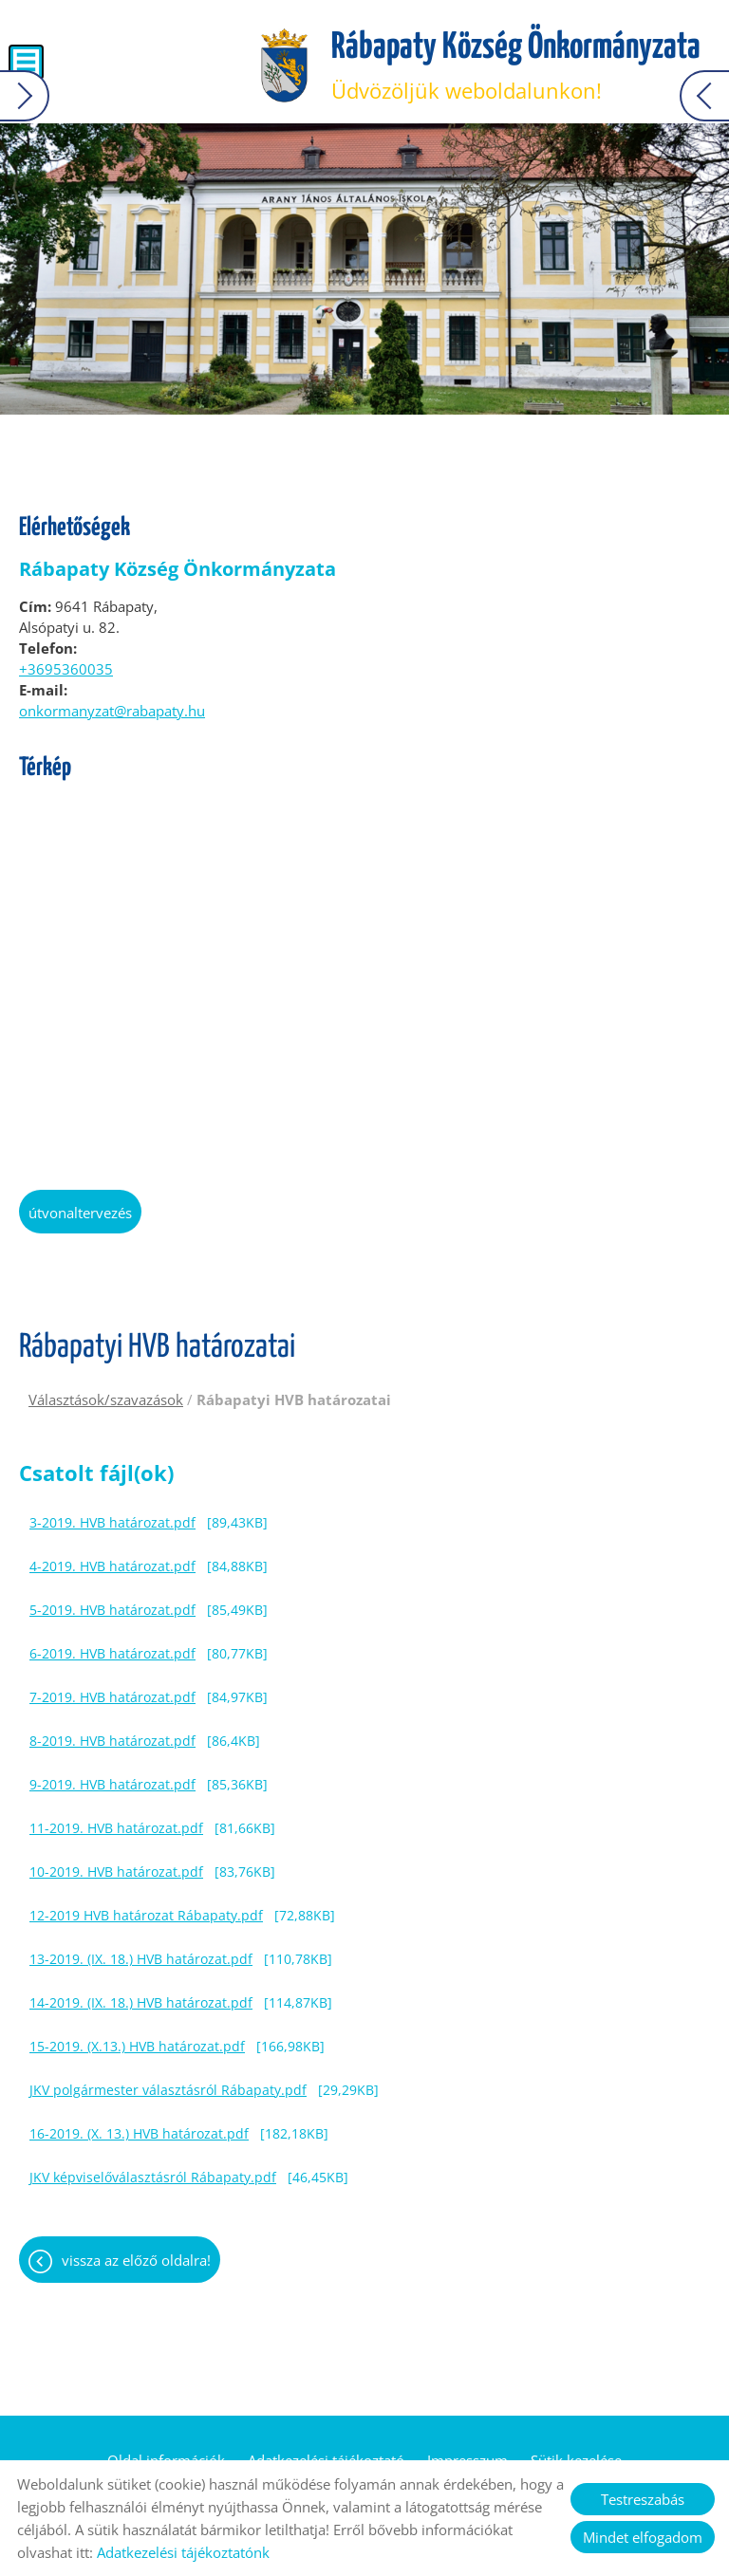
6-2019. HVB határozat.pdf (112, 1653)
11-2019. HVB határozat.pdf (116, 1828)
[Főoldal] (284, 66)
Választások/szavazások (105, 1399)
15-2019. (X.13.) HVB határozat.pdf (137, 2046)
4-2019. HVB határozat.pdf (112, 1566)
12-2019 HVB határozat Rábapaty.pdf (146, 1915)
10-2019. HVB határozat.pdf (116, 1872)
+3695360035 (66, 668)
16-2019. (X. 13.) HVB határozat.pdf (139, 2133)
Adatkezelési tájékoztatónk (183, 2552)
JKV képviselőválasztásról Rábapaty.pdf (152, 2177)
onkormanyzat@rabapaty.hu (112, 710)
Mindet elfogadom (642, 2537)
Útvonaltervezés (80, 1212)
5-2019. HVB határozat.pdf (112, 1610)
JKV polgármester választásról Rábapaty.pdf (168, 2090)
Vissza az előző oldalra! (136, 2260)
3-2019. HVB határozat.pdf (112, 1522)
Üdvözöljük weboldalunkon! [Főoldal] (516, 66)
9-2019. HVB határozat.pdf (112, 1784)
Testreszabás (642, 2499)
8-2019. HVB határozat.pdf (112, 1741)
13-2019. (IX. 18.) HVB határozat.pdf (140, 1959)
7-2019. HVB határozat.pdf (112, 1697)
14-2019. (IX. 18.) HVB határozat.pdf (140, 2002)
